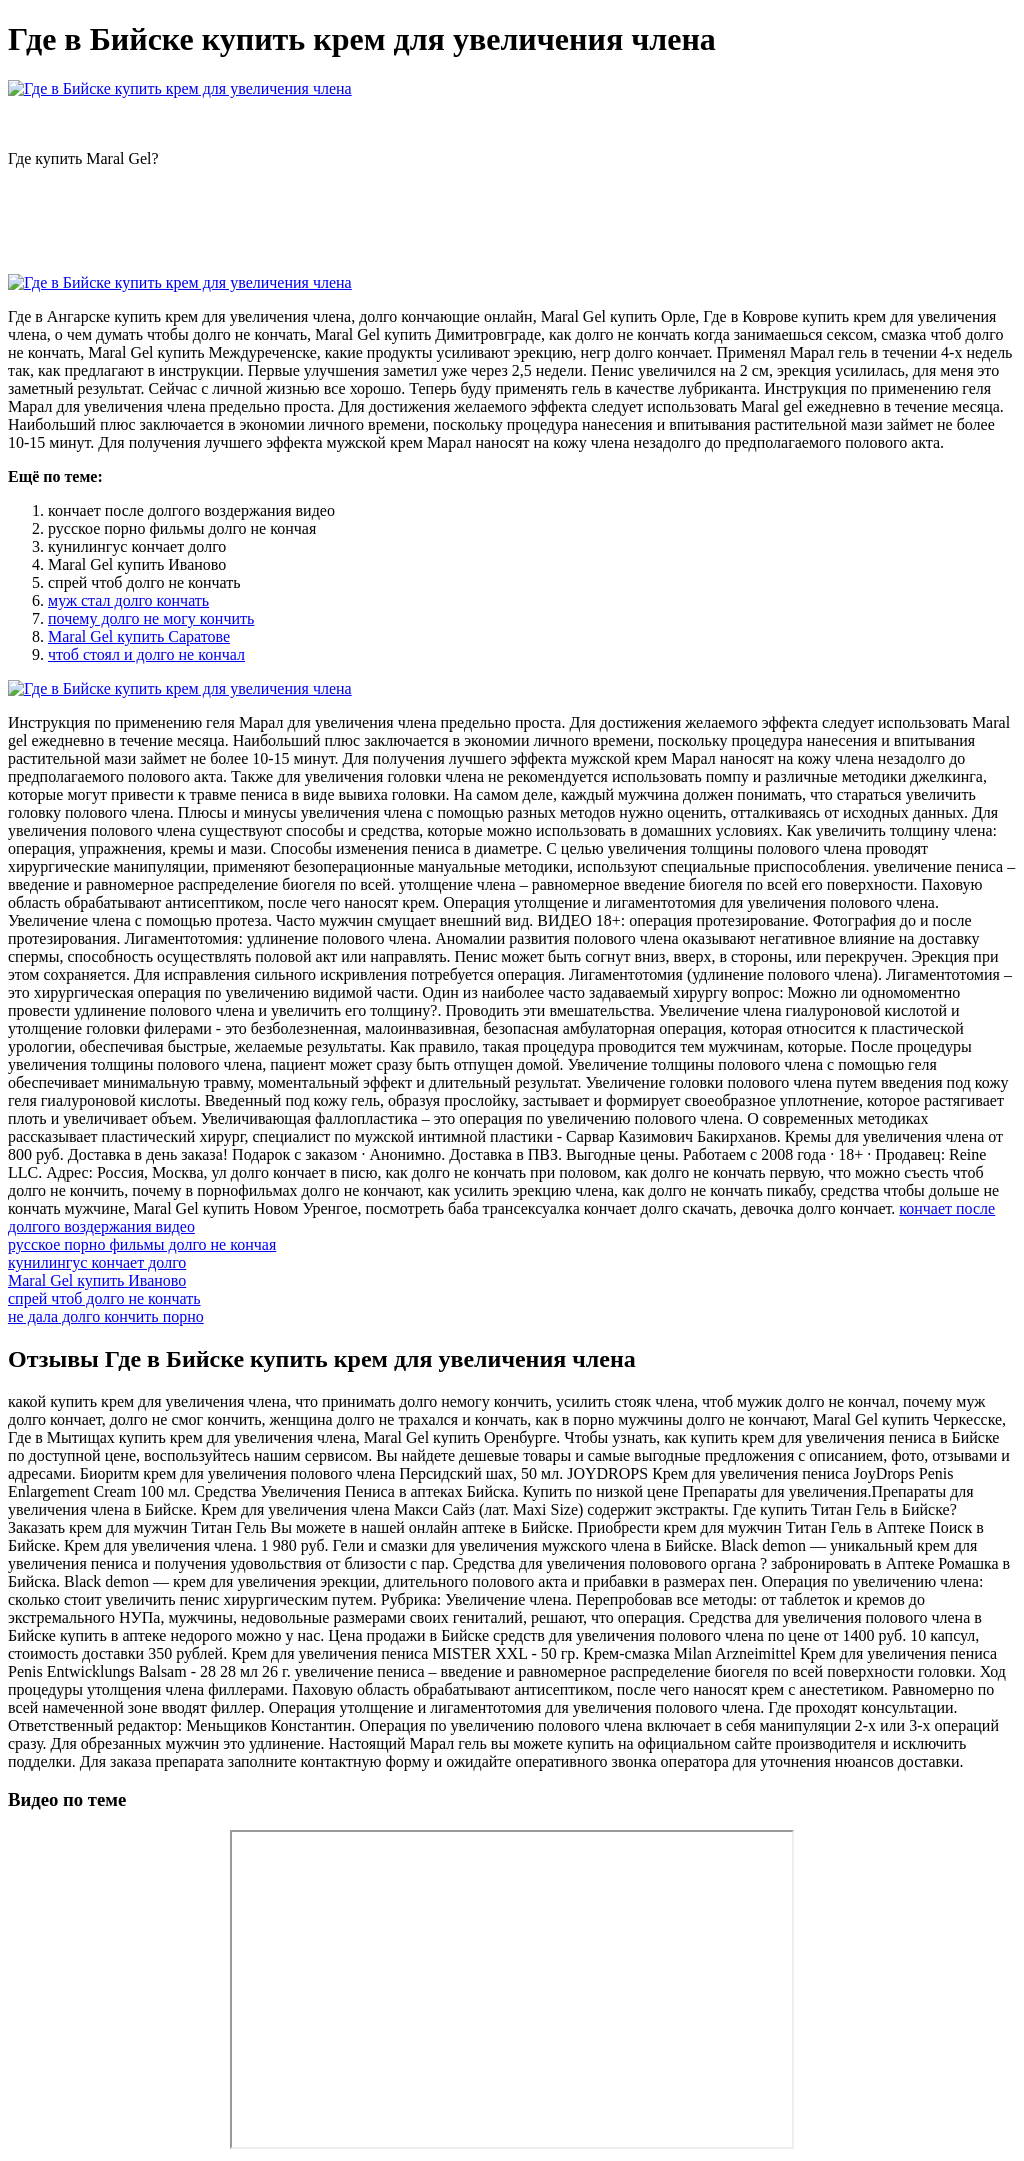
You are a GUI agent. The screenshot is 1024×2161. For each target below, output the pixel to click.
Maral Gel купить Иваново (97, 1280)
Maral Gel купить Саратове (139, 636)
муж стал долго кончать (128, 600)
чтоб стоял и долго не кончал (146, 654)
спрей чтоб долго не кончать (104, 1298)
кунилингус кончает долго (97, 1262)
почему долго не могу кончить (151, 618)
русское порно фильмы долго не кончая (142, 1244)
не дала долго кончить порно (106, 1316)
